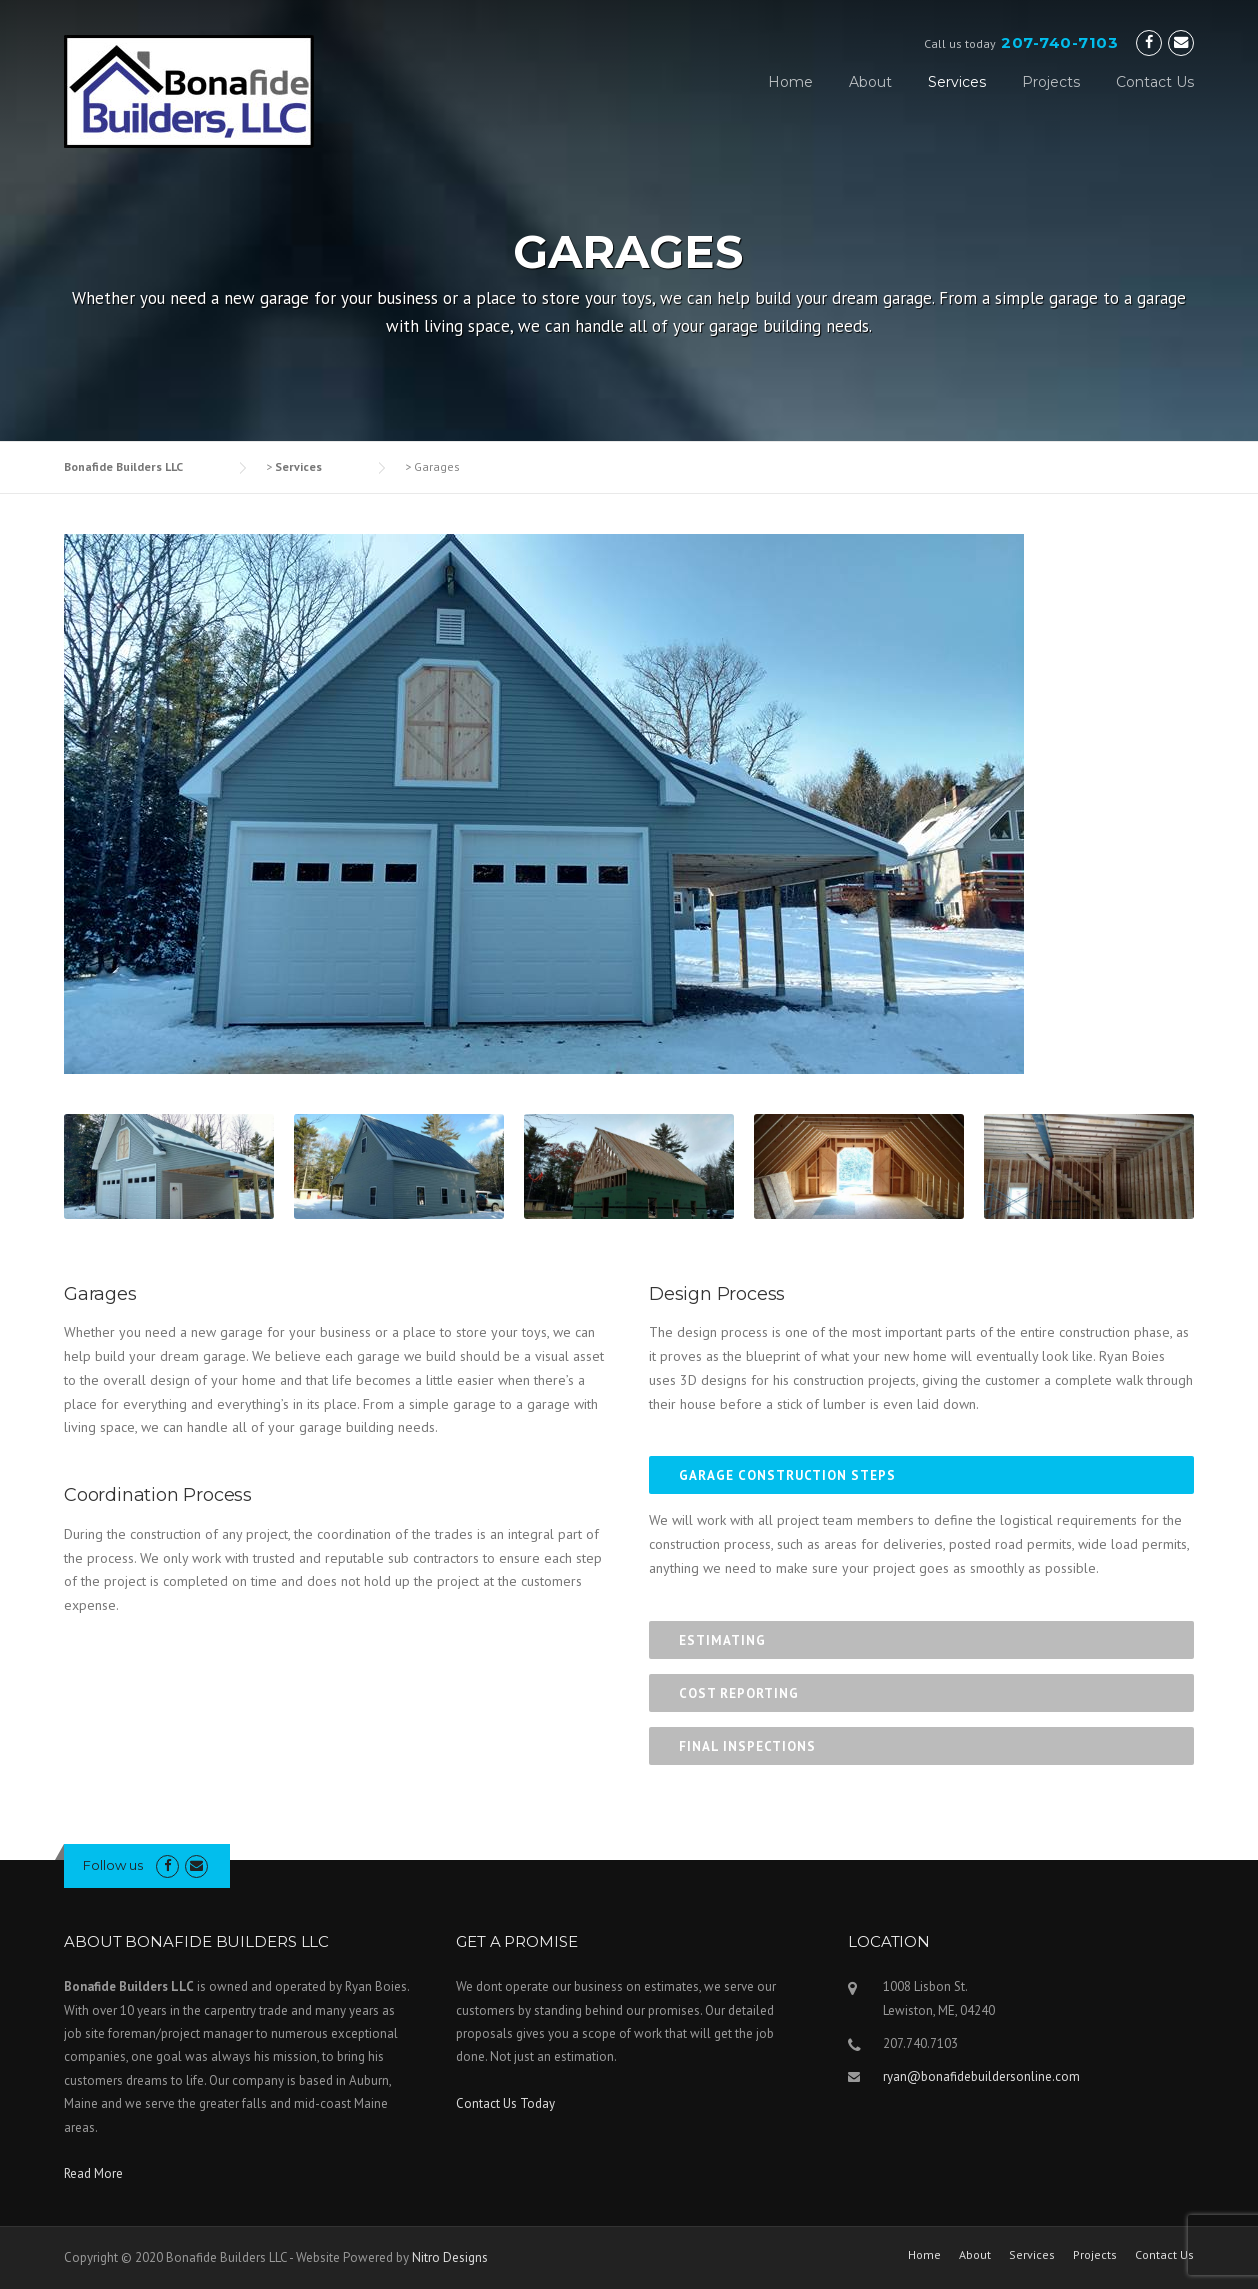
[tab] (921, 1475)
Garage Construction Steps (787, 1475)
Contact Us (1155, 82)
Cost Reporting (739, 1693)
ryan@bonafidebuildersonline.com (981, 2076)
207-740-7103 (1059, 42)
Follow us (113, 1865)
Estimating (722, 1640)
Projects (1051, 82)
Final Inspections (747, 1746)
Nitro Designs (450, 2257)
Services (957, 82)
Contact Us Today (505, 2103)
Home (790, 82)
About (870, 82)
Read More (93, 2173)
